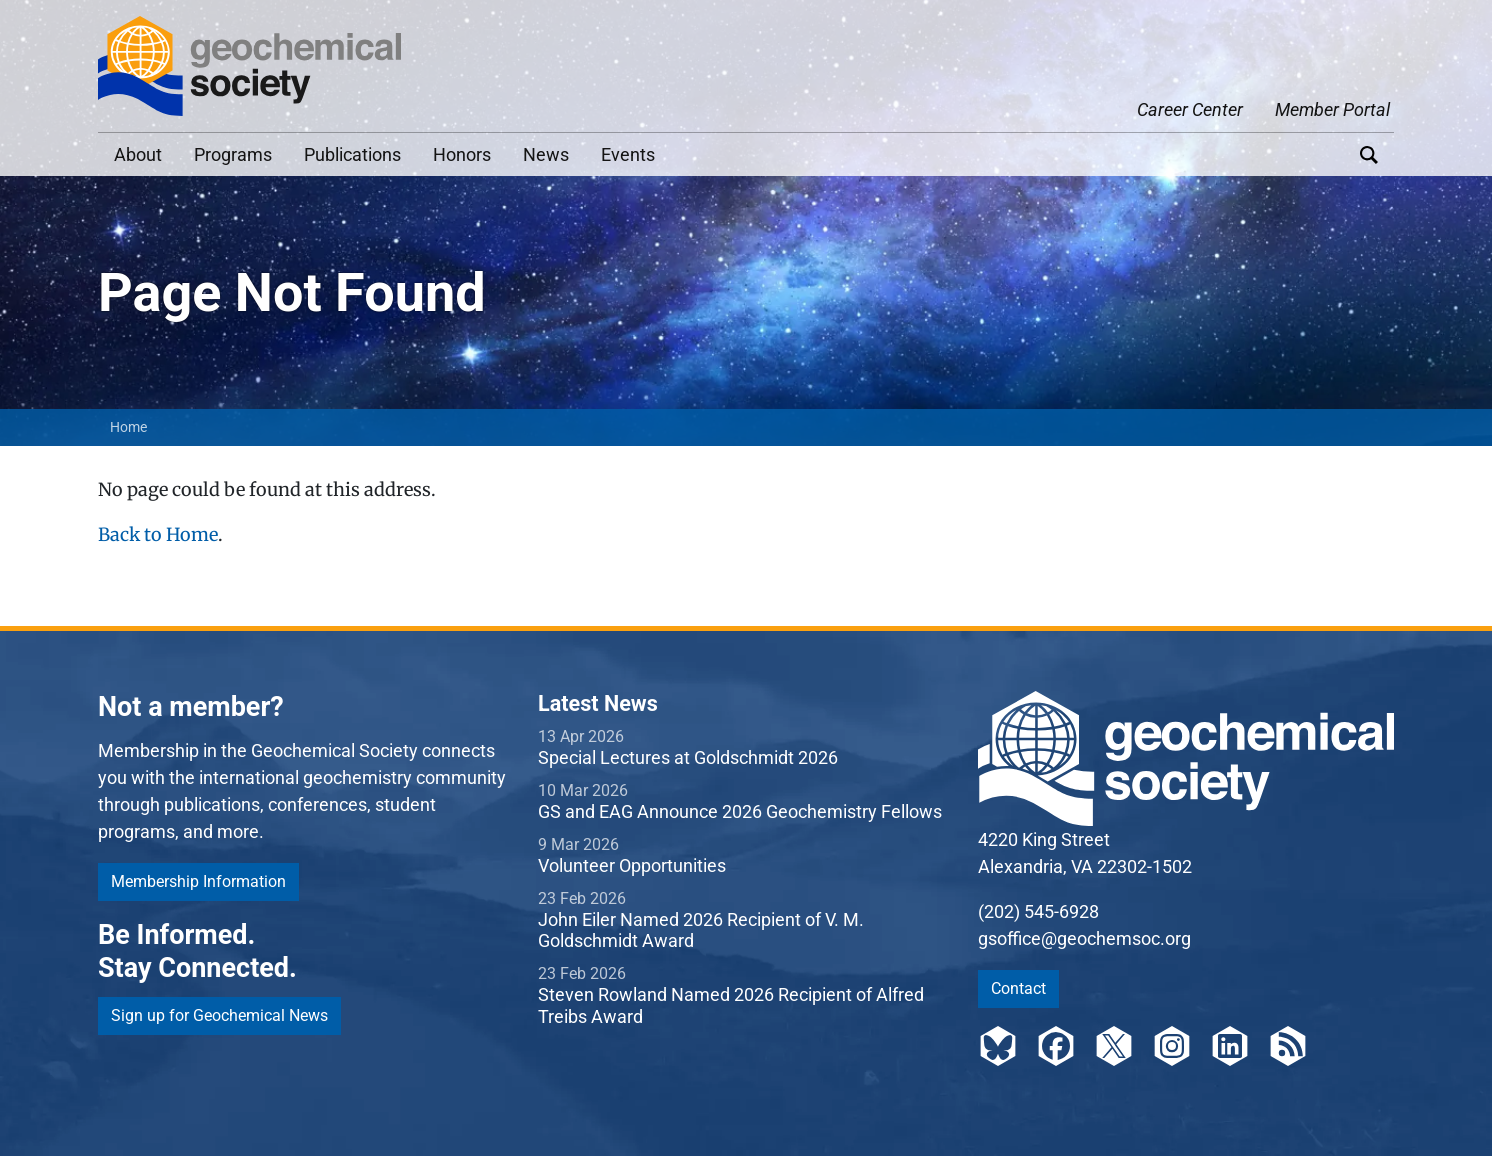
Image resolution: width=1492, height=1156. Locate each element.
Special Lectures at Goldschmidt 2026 (688, 757)
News (546, 154)
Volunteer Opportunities (632, 865)
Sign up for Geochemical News (219, 1015)
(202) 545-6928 (1038, 911)
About (138, 154)
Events (628, 154)
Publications (352, 154)
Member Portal (1332, 109)
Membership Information (198, 881)
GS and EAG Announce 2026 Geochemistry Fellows (740, 811)
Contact (1018, 988)
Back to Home (158, 534)
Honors (462, 154)
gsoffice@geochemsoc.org (1084, 938)
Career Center (1190, 109)
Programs (233, 154)
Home (128, 427)
